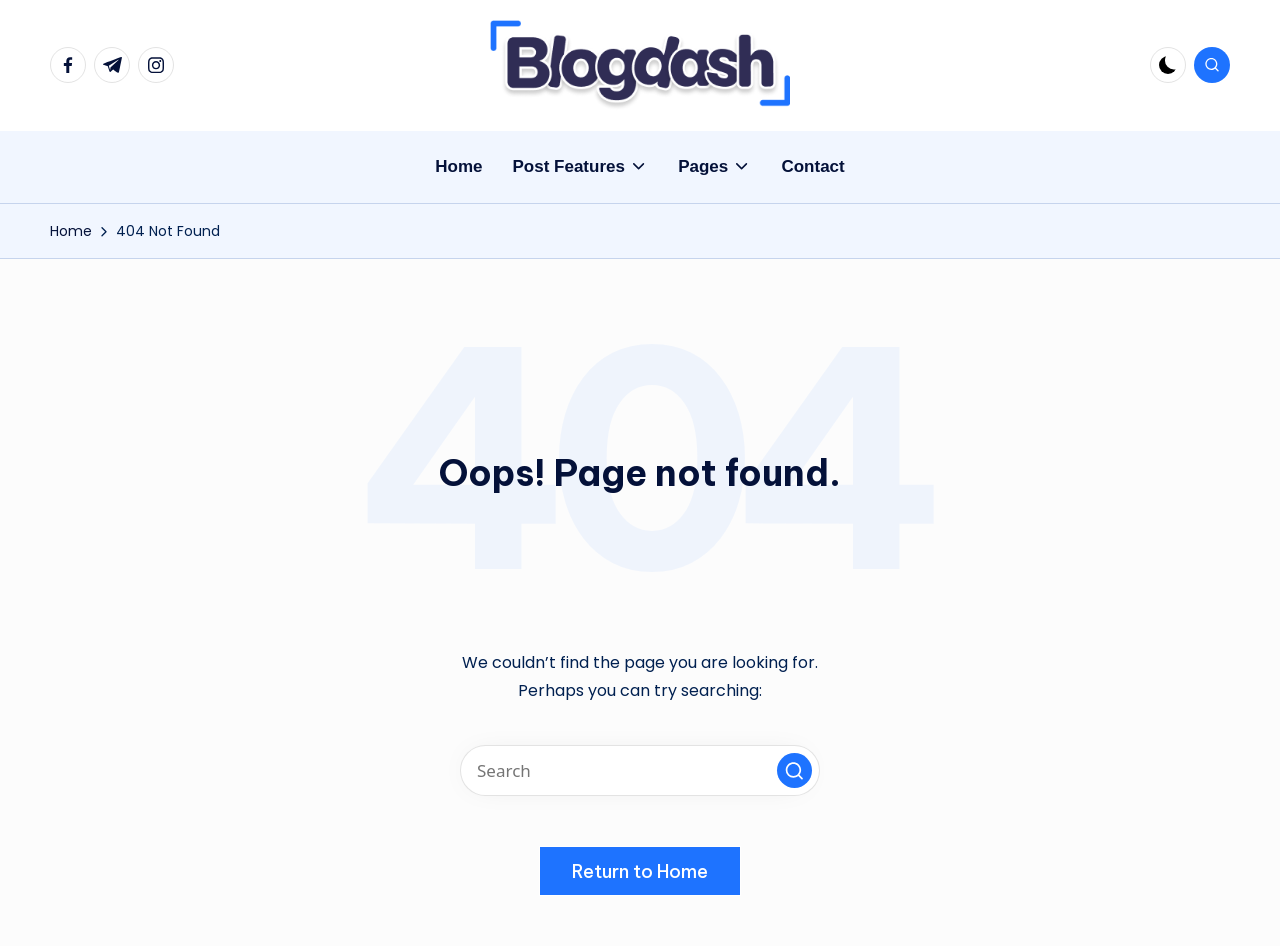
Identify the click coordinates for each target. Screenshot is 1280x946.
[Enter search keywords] (640, 770)
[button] (794, 770)
